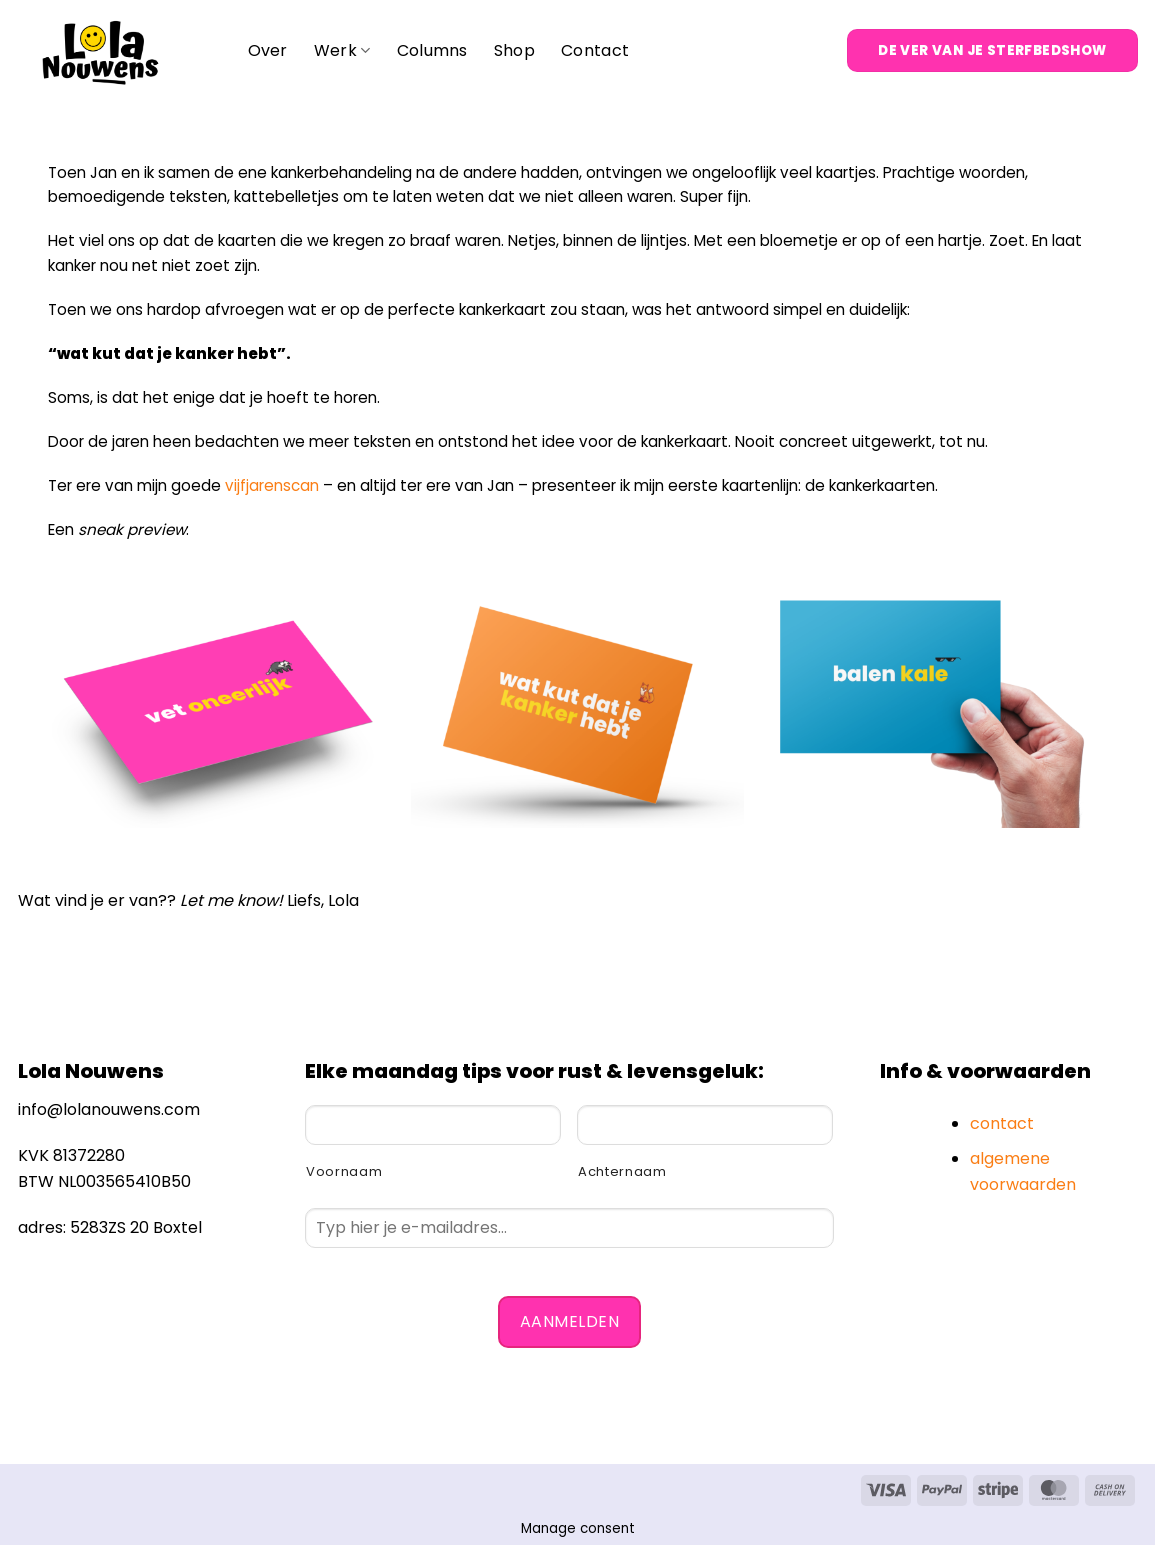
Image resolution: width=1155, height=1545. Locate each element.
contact (1002, 1123)
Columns (432, 50)
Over (268, 50)
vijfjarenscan (272, 485)
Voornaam (344, 1171)
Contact (595, 50)
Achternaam (622, 1171)
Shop (514, 50)
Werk (342, 50)
